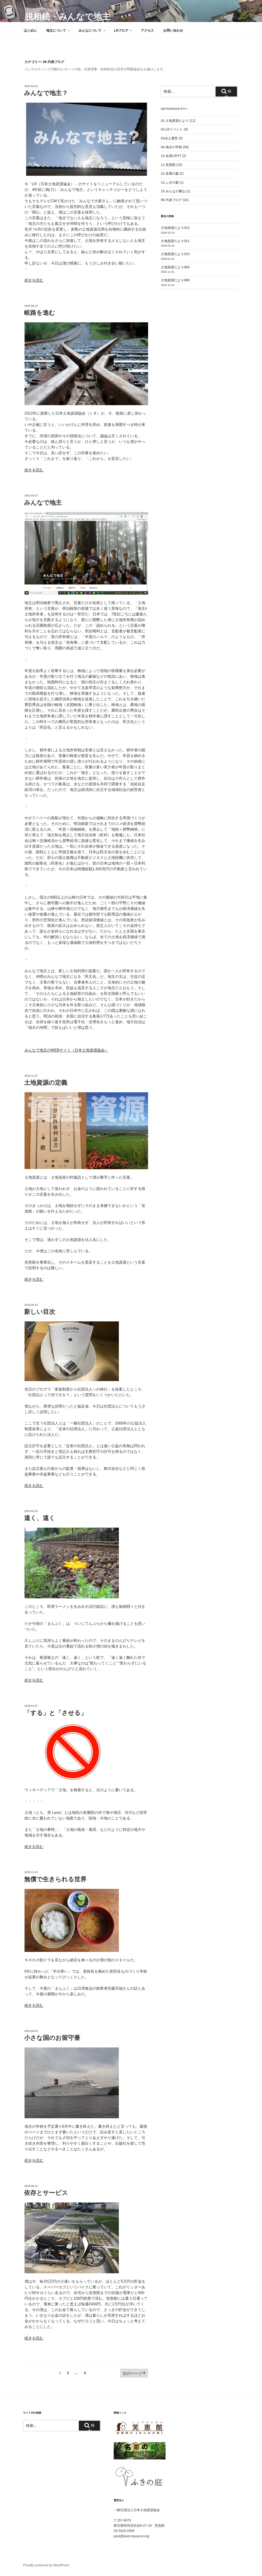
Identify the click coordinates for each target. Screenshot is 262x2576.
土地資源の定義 (45, 1082)
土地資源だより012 (175, 228)
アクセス (147, 30)
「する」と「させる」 (55, 1712)
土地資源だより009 (175, 267)
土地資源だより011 (175, 241)
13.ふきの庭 (170, 182)
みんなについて (92, 30)
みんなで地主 (43, 502)
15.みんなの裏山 (173, 191)
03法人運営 (169, 138)
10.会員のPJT (171, 156)
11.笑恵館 (168, 165)
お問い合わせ (173, 30)
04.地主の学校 (171, 147)
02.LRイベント (172, 129)
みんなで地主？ (46, 93)
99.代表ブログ (171, 200)
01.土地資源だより (174, 120)
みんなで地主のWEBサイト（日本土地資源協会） (66, 1050)
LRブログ (123, 30)
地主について (58, 30)
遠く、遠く (39, 1517)
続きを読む (34, 280)
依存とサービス (46, 2192)
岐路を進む (39, 312)
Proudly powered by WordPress (46, 2565)
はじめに (30, 30)
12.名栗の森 (170, 173)
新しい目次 (39, 1311)
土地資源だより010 (175, 254)
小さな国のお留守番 (52, 2037)
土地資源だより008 (175, 280)
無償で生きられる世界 (55, 1879)
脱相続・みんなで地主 (67, 16)
